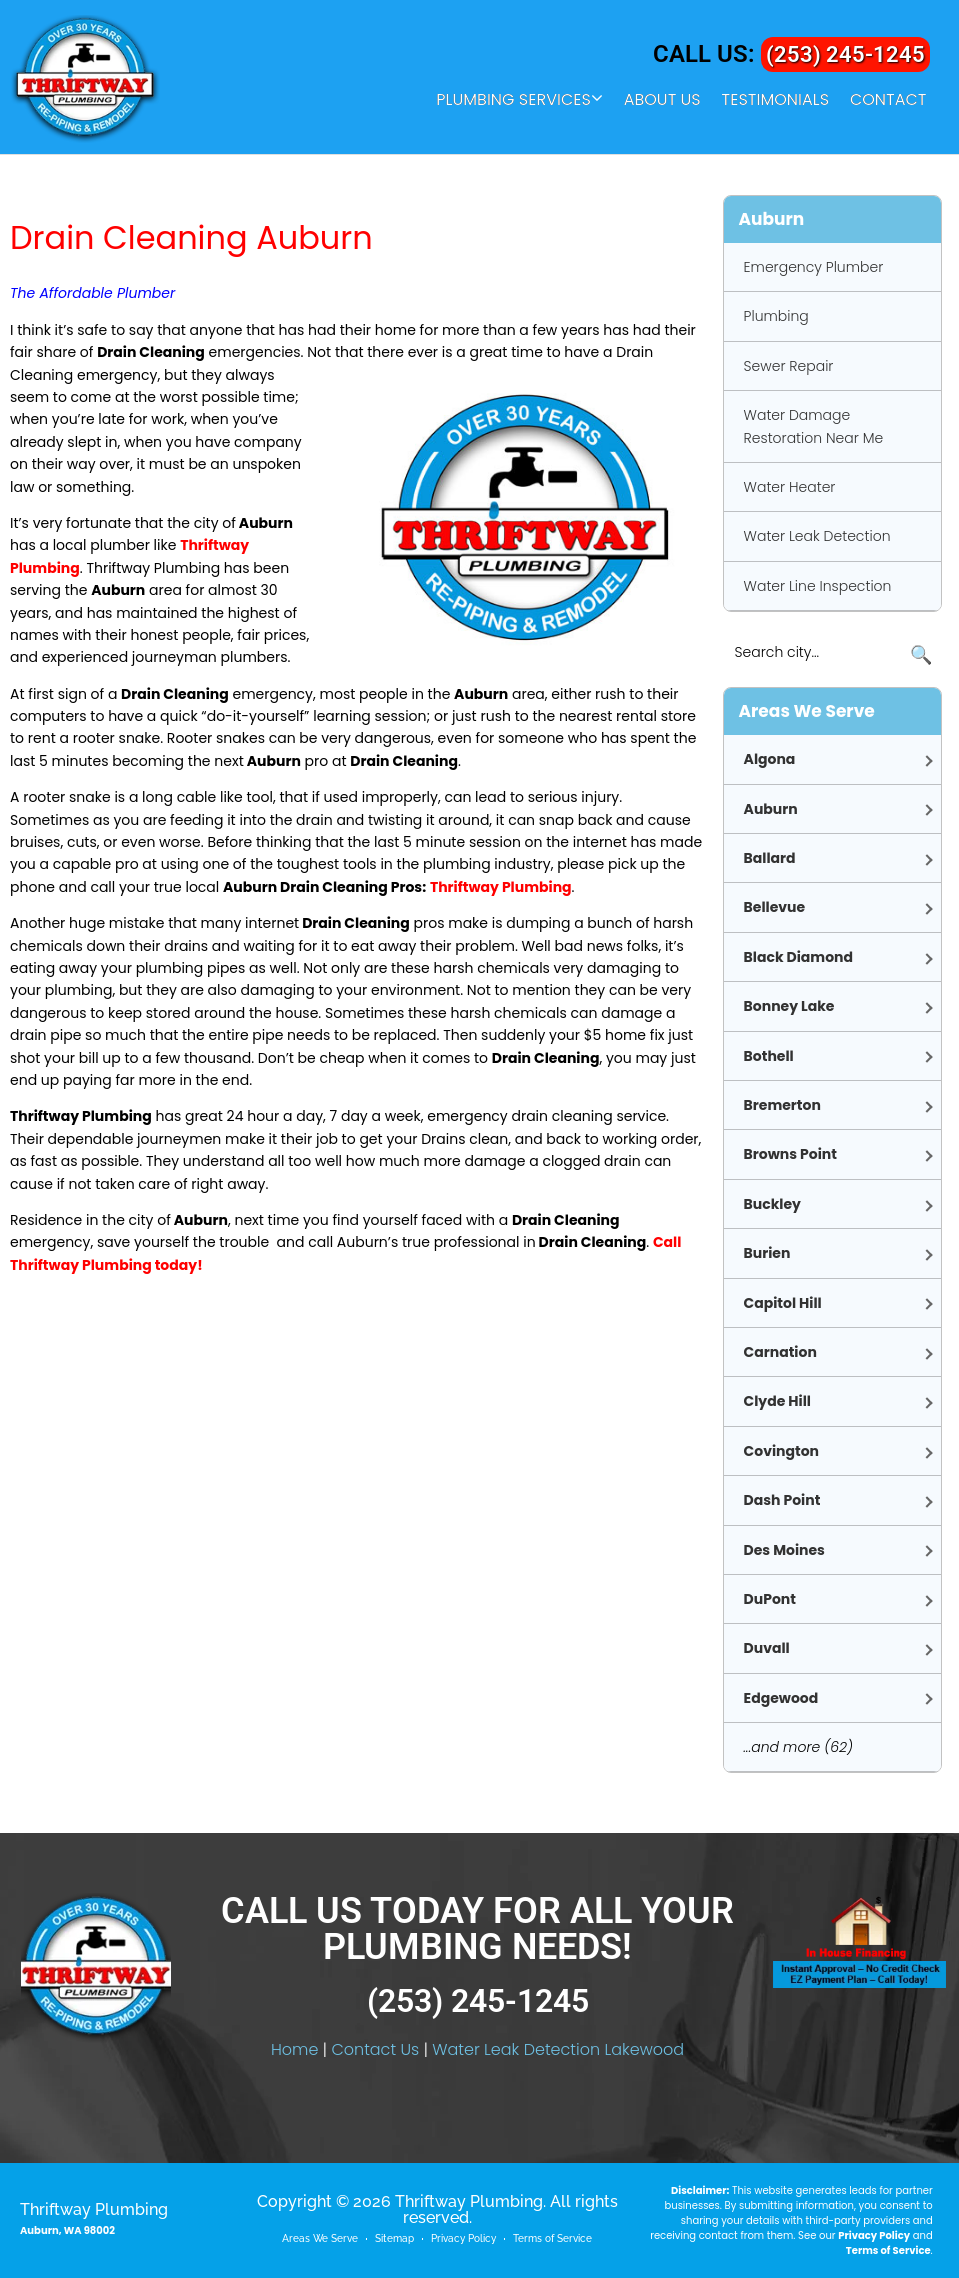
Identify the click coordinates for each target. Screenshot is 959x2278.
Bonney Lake (789, 1006)
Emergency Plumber (814, 267)
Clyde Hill (777, 1401)
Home (294, 2049)
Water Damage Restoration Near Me (814, 426)
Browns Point (790, 1154)
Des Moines (784, 1550)
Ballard (770, 858)
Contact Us (375, 2049)
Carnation (780, 1352)
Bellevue (775, 907)
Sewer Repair (789, 366)
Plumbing (776, 316)
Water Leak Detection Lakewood (558, 2049)
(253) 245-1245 (839, 54)
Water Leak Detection (817, 536)
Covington (781, 1451)
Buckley (772, 1204)
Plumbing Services (513, 100)
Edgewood (781, 1698)
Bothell (769, 1056)
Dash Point (782, 1500)
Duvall (767, 1648)
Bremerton (782, 1105)
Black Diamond (798, 957)
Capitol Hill (783, 1303)
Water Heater (790, 487)
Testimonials (775, 100)
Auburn (771, 809)
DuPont (770, 1599)
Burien (767, 1253)
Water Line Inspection (818, 586)
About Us (662, 100)
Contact (888, 100)
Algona (770, 759)
